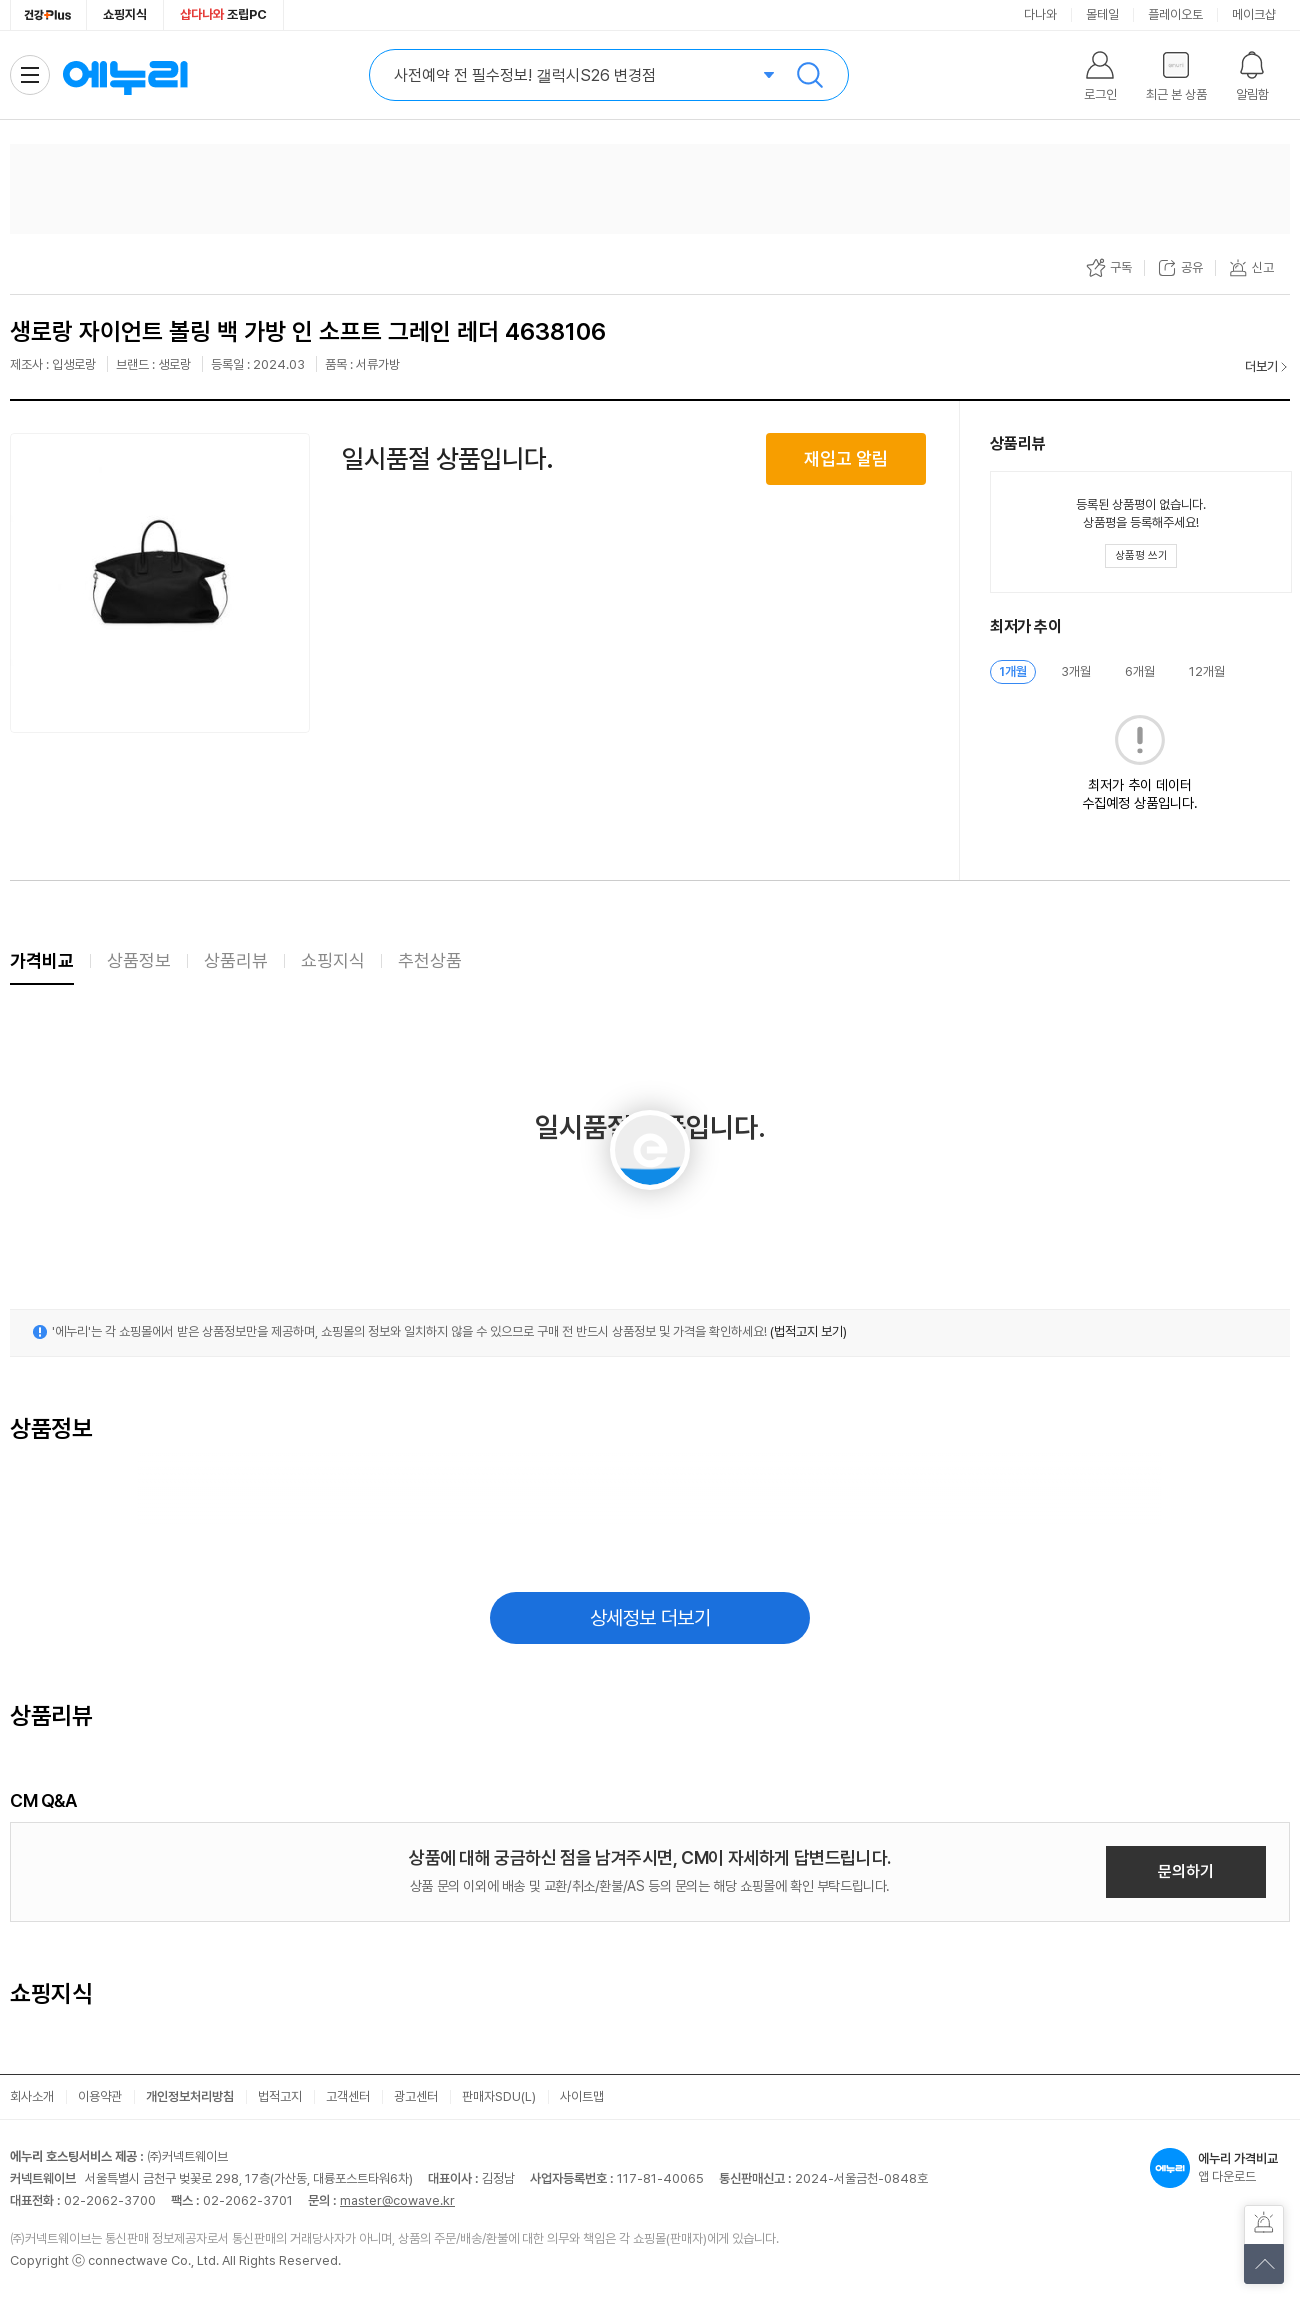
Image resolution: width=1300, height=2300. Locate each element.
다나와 (1040, 14)
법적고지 (280, 2096)
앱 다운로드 (1220, 2168)
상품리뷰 (236, 960)
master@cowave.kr (397, 2200)
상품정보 (139, 960)
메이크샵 (1254, 14)
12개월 (1207, 671)
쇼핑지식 (125, 14)
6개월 (1140, 671)
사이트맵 (582, 2096)
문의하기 (1186, 1871)
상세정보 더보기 (650, 1618)
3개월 (1076, 671)
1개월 (1013, 671)
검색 (810, 75)
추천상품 (430, 960)
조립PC (223, 14)
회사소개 (32, 2096)
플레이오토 (1175, 14)
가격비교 (42, 960)
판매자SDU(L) (499, 2096)
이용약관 (100, 2096)
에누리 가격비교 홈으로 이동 (125, 75)
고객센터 (348, 2096)
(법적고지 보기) (808, 1331)
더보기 (1261, 366)
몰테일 (1102, 14)
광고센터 (416, 2096)
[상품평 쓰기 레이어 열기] (1141, 556)
